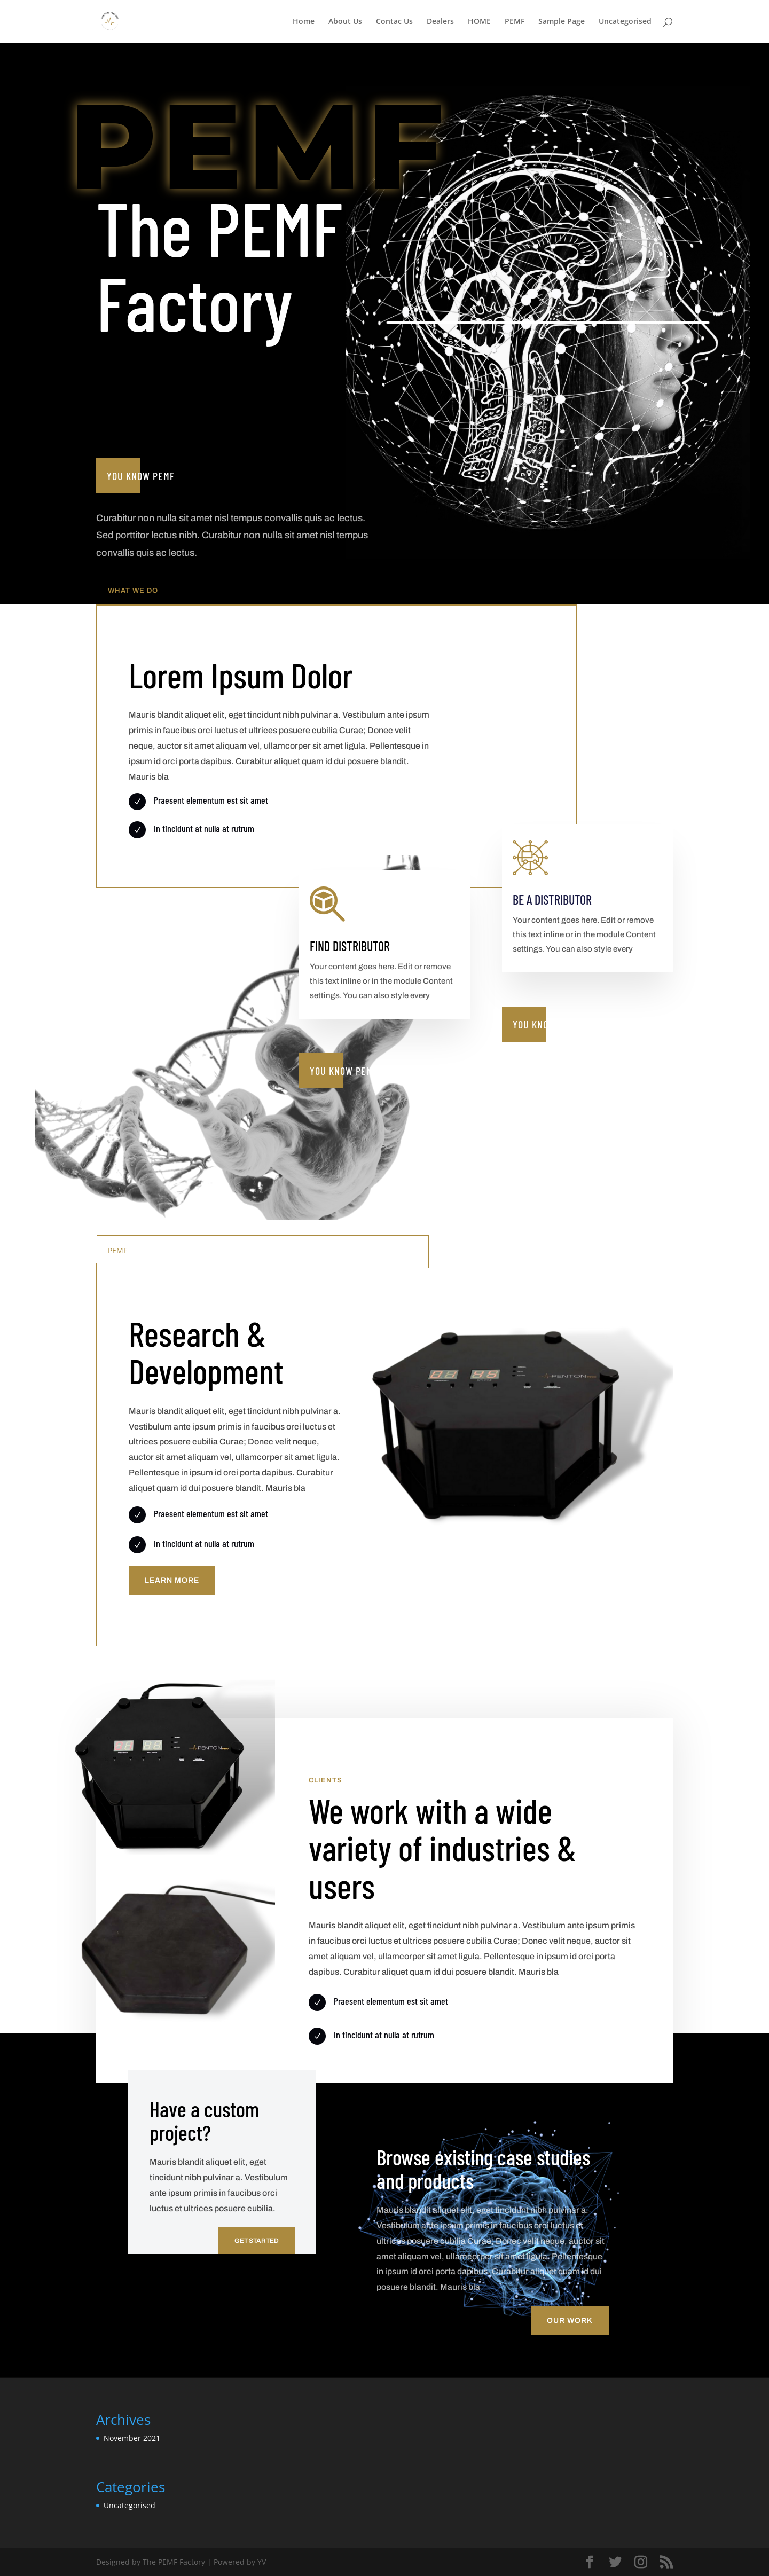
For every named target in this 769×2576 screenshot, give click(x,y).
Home (304, 22)
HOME (479, 22)
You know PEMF (141, 475)
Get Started (256, 2240)
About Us (345, 22)
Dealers (440, 22)
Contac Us (394, 22)
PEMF (514, 22)
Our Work (570, 2320)
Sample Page (561, 22)
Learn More (172, 1580)
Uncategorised (625, 22)
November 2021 (132, 2438)
